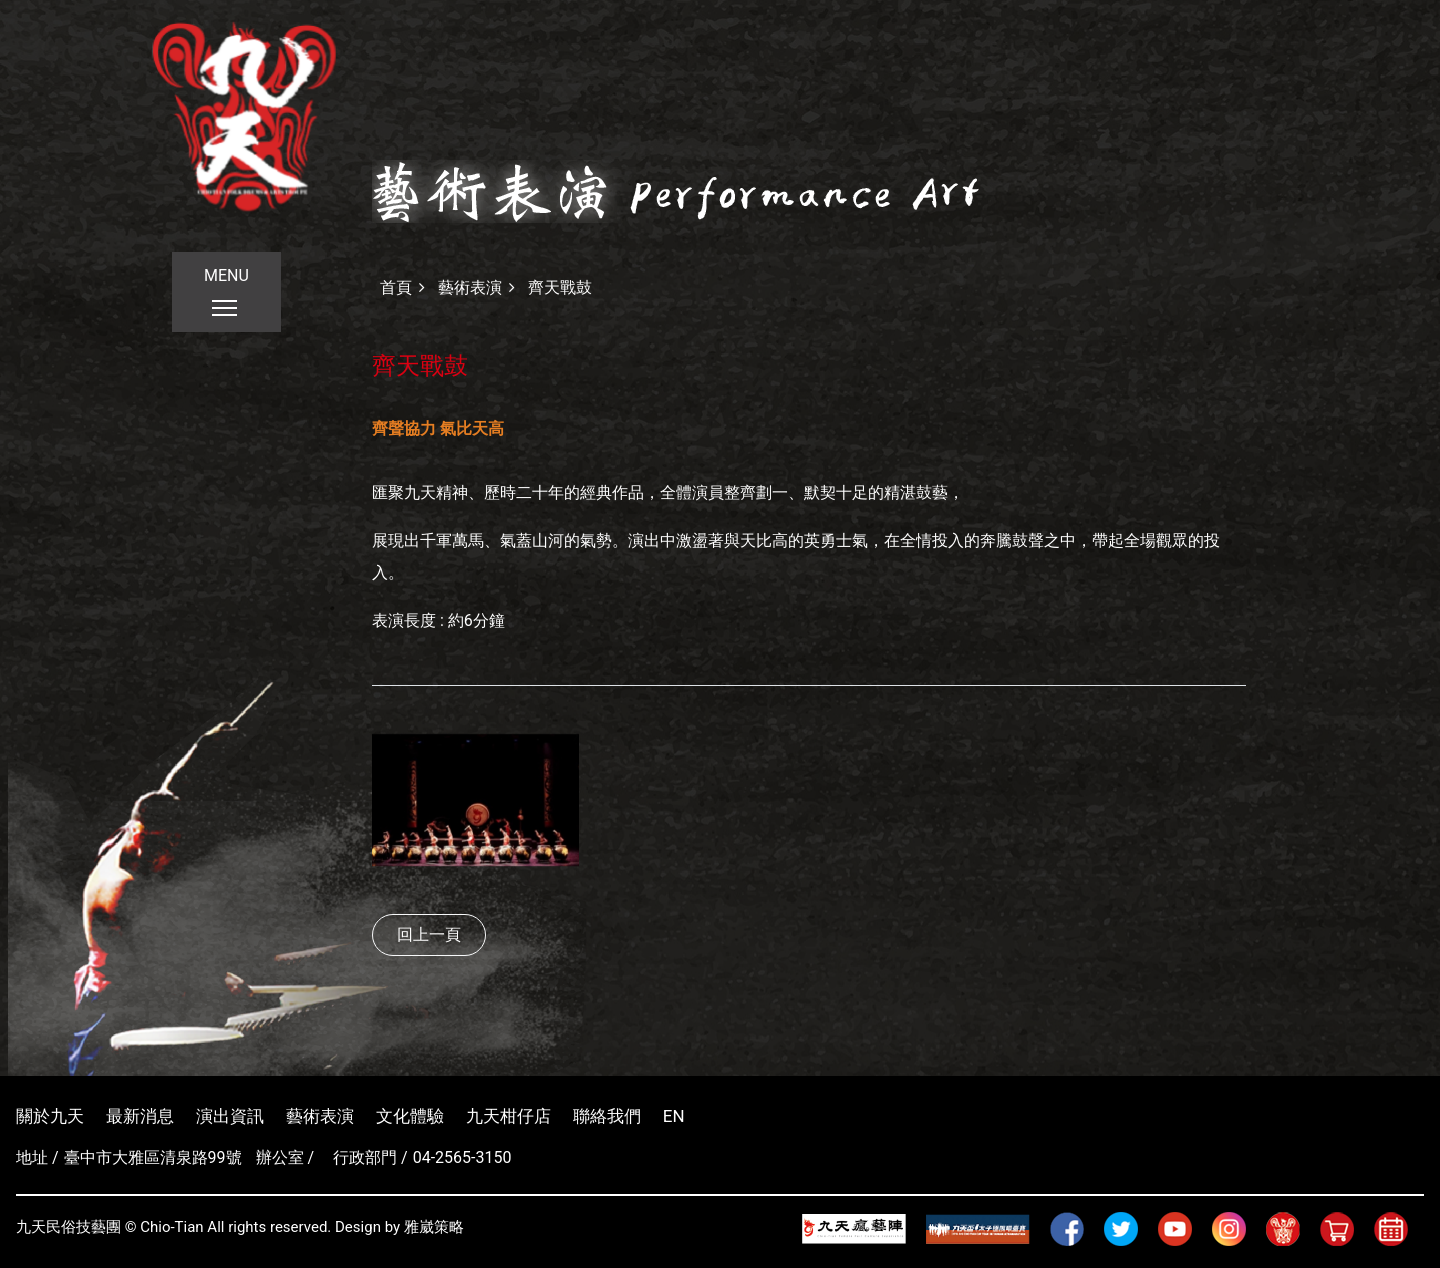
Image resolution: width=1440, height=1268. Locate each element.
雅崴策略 (434, 1227)
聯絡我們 (607, 1116)
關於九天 (50, 1116)
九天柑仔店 (508, 1116)
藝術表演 (470, 287)
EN (674, 1116)
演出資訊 (230, 1116)
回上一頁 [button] (429, 934)
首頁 (396, 287)
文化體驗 (410, 1116)
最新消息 (140, 1116)
